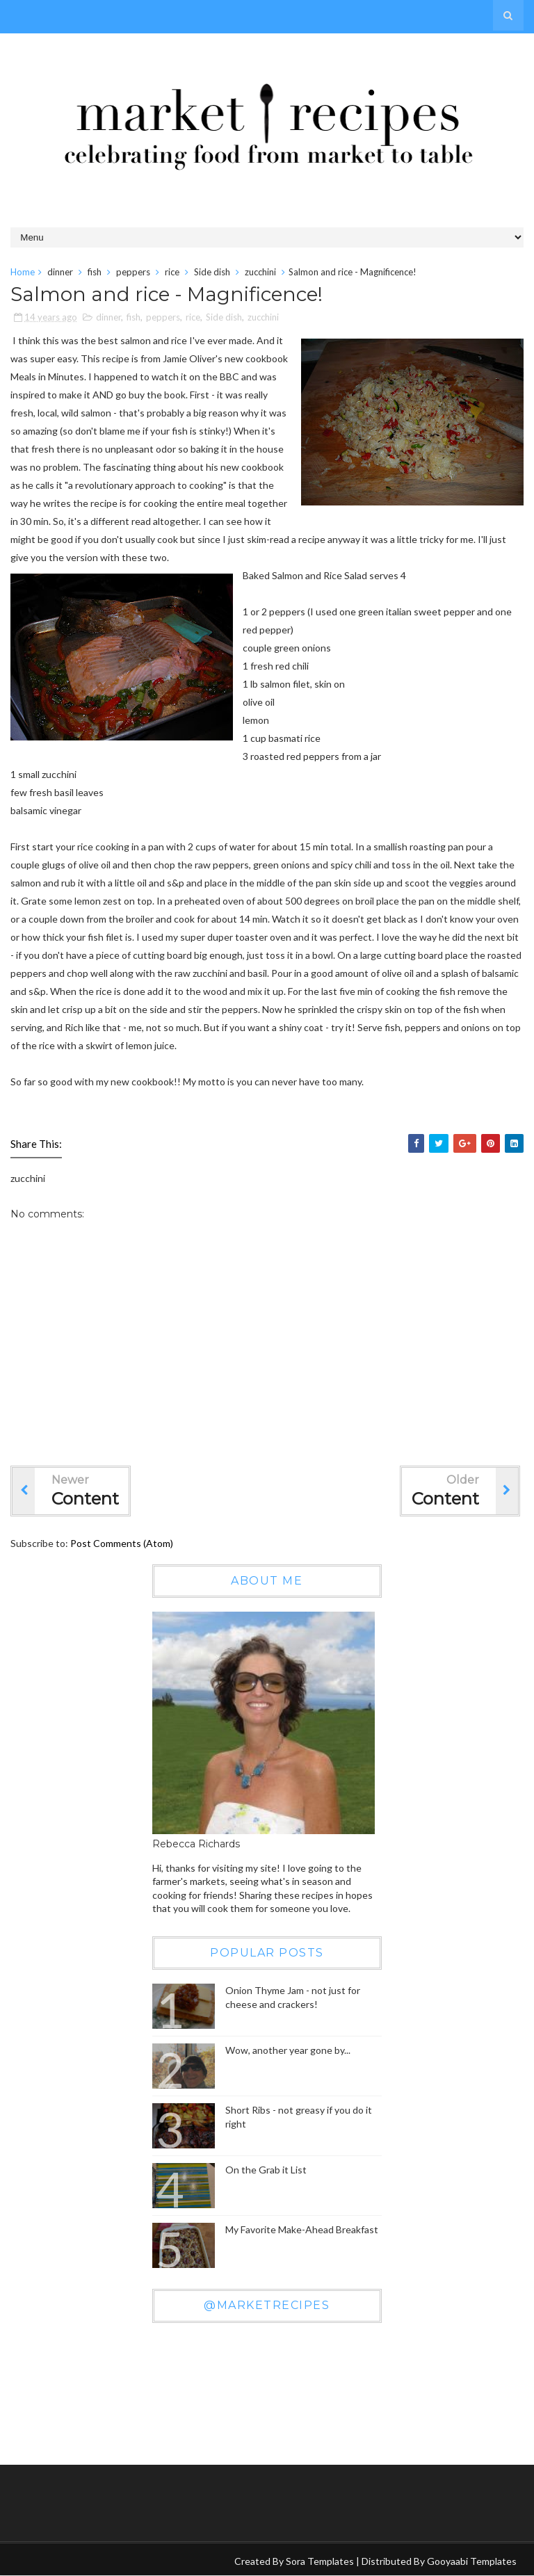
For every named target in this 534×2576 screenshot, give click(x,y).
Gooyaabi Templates (472, 2561)
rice (172, 271)
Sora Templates (320, 2561)
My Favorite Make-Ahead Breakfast (301, 2229)
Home (22, 271)
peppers (133, 271)
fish (95, 271)
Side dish (212, 271)
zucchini (260, 271)
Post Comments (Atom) (121, 1543)
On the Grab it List (266, 2170)
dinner (60, 271)
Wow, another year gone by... (287, 2050)
